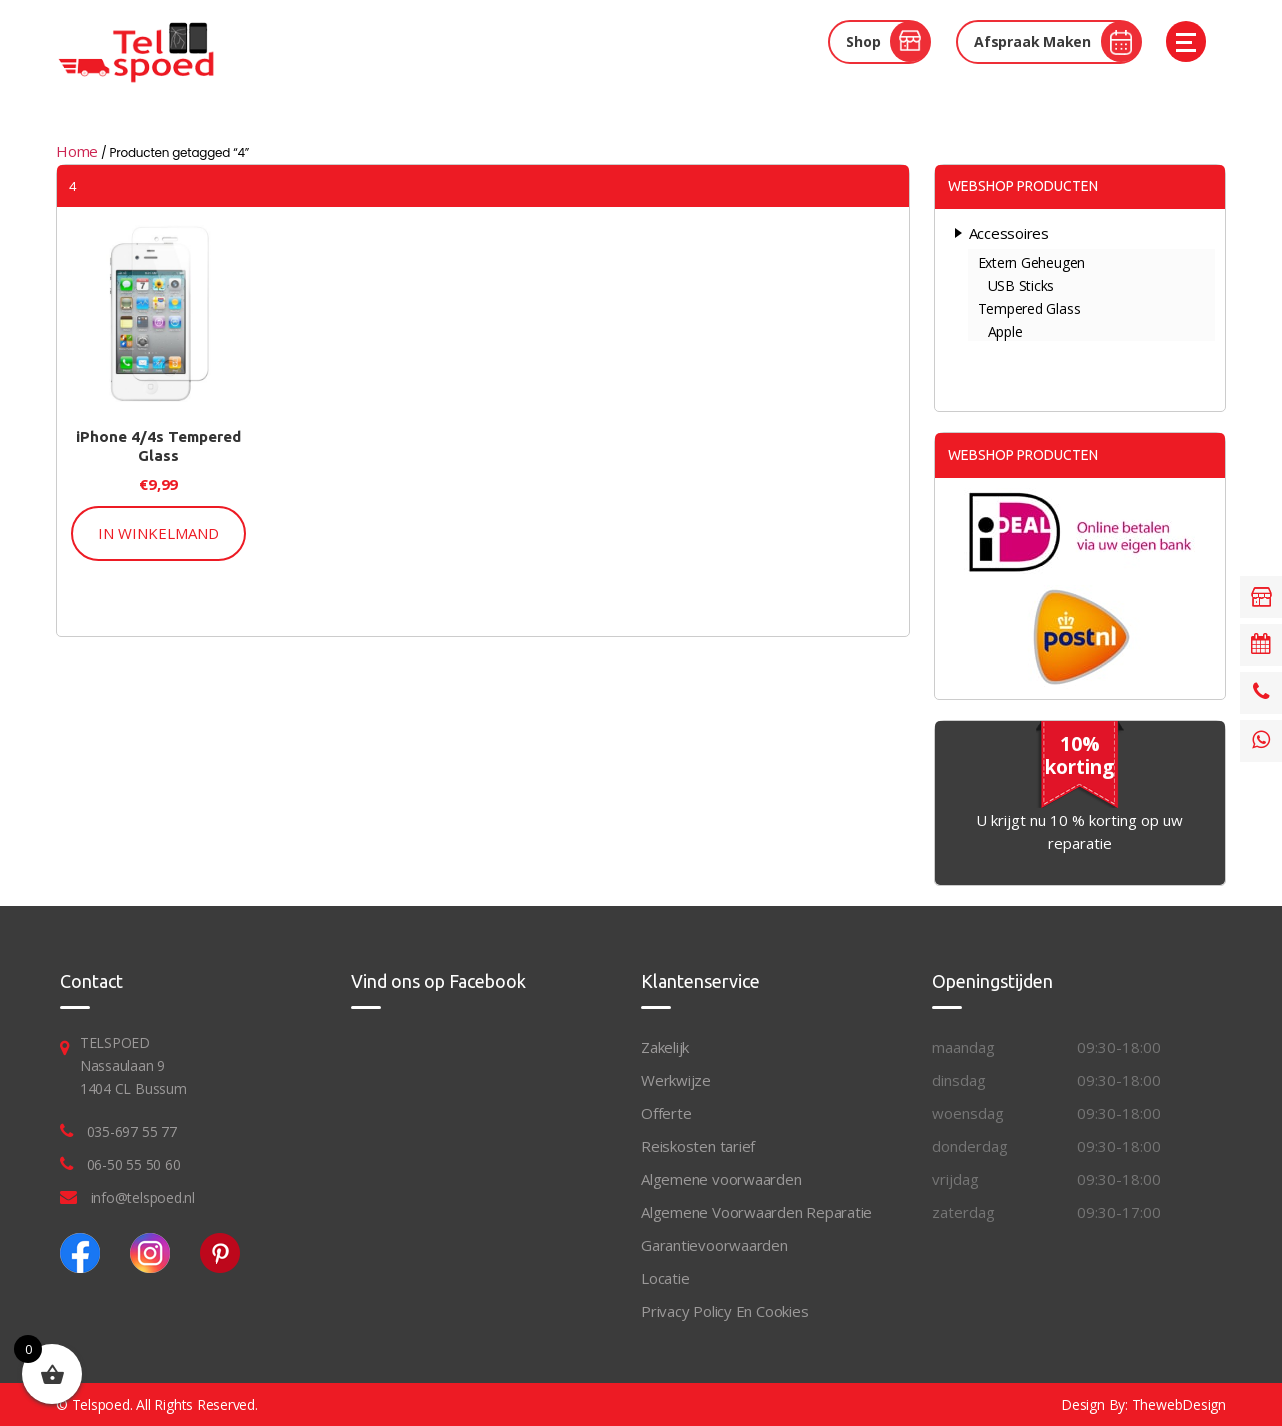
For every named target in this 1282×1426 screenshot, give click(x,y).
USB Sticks (1021, 285)
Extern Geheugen (1032, 262)
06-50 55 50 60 (134, 1164)
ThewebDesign (1179, 1404)
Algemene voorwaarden (721, 1179)
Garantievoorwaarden (714, 1245)
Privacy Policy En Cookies (724, 1311)
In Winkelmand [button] (158, 533)
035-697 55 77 (132, 1131)
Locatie (665, 1278)
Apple (1005, 331)
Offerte (666, 1113)
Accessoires (1009, 233)
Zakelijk (665, 1047)
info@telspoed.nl (143, 1197)
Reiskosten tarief (698, 1146)
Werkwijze (676, 1080)
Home (77, 151)
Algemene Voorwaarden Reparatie (756, 1212)
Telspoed (101, 1404)
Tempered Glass (1029, 308)
